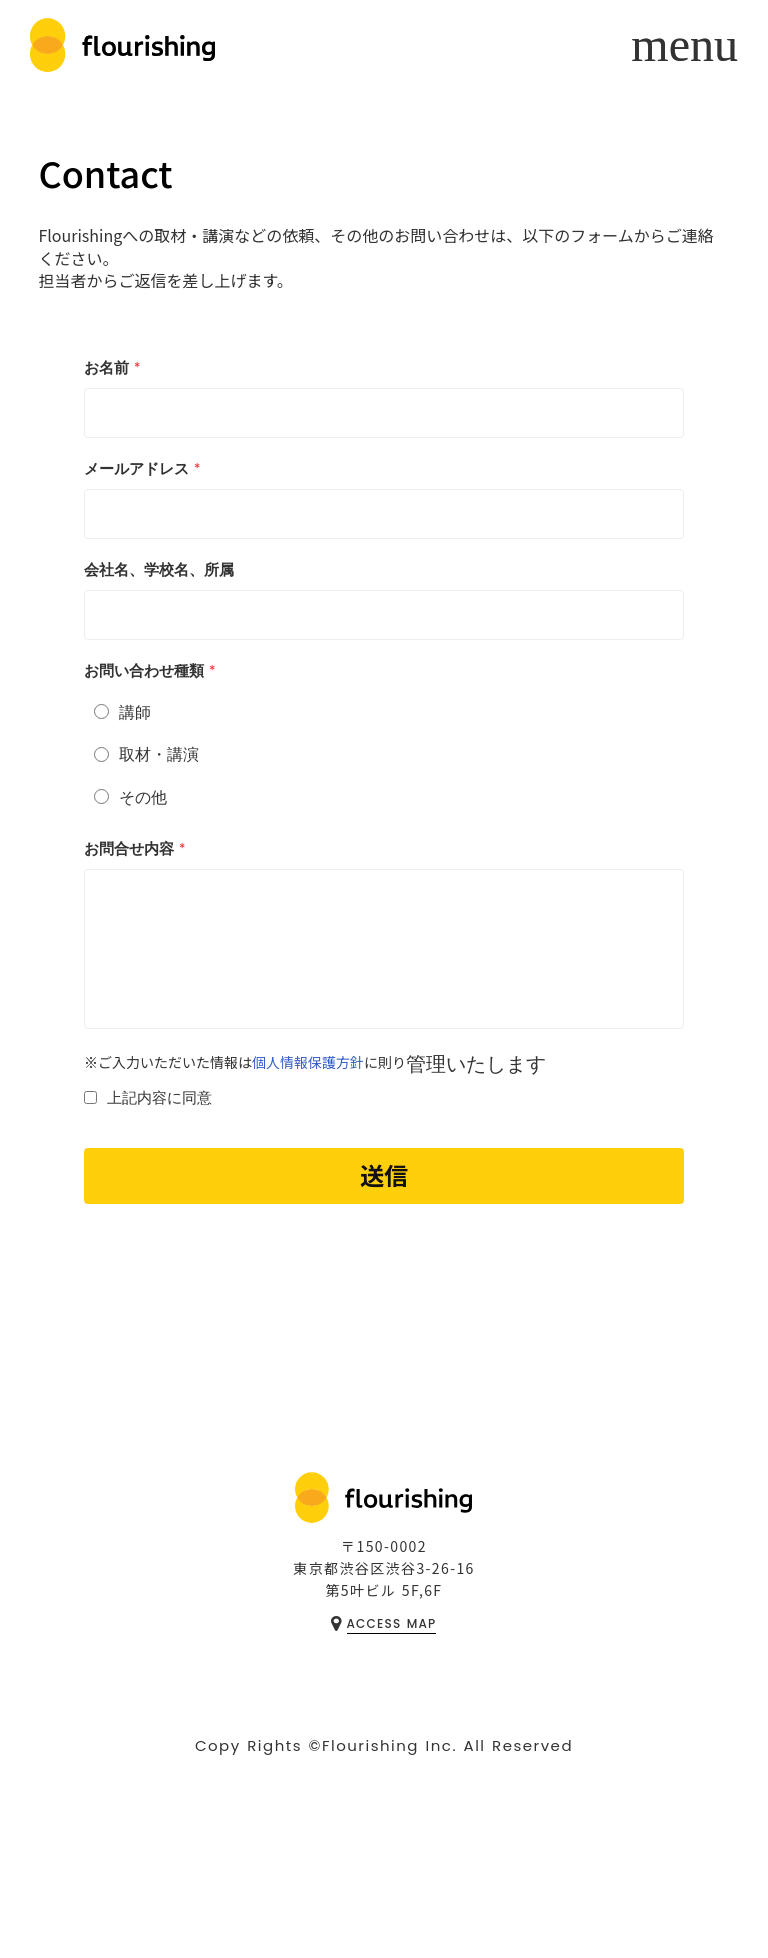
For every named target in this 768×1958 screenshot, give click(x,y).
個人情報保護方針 (308, 1062)
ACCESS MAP (392, 1623)
